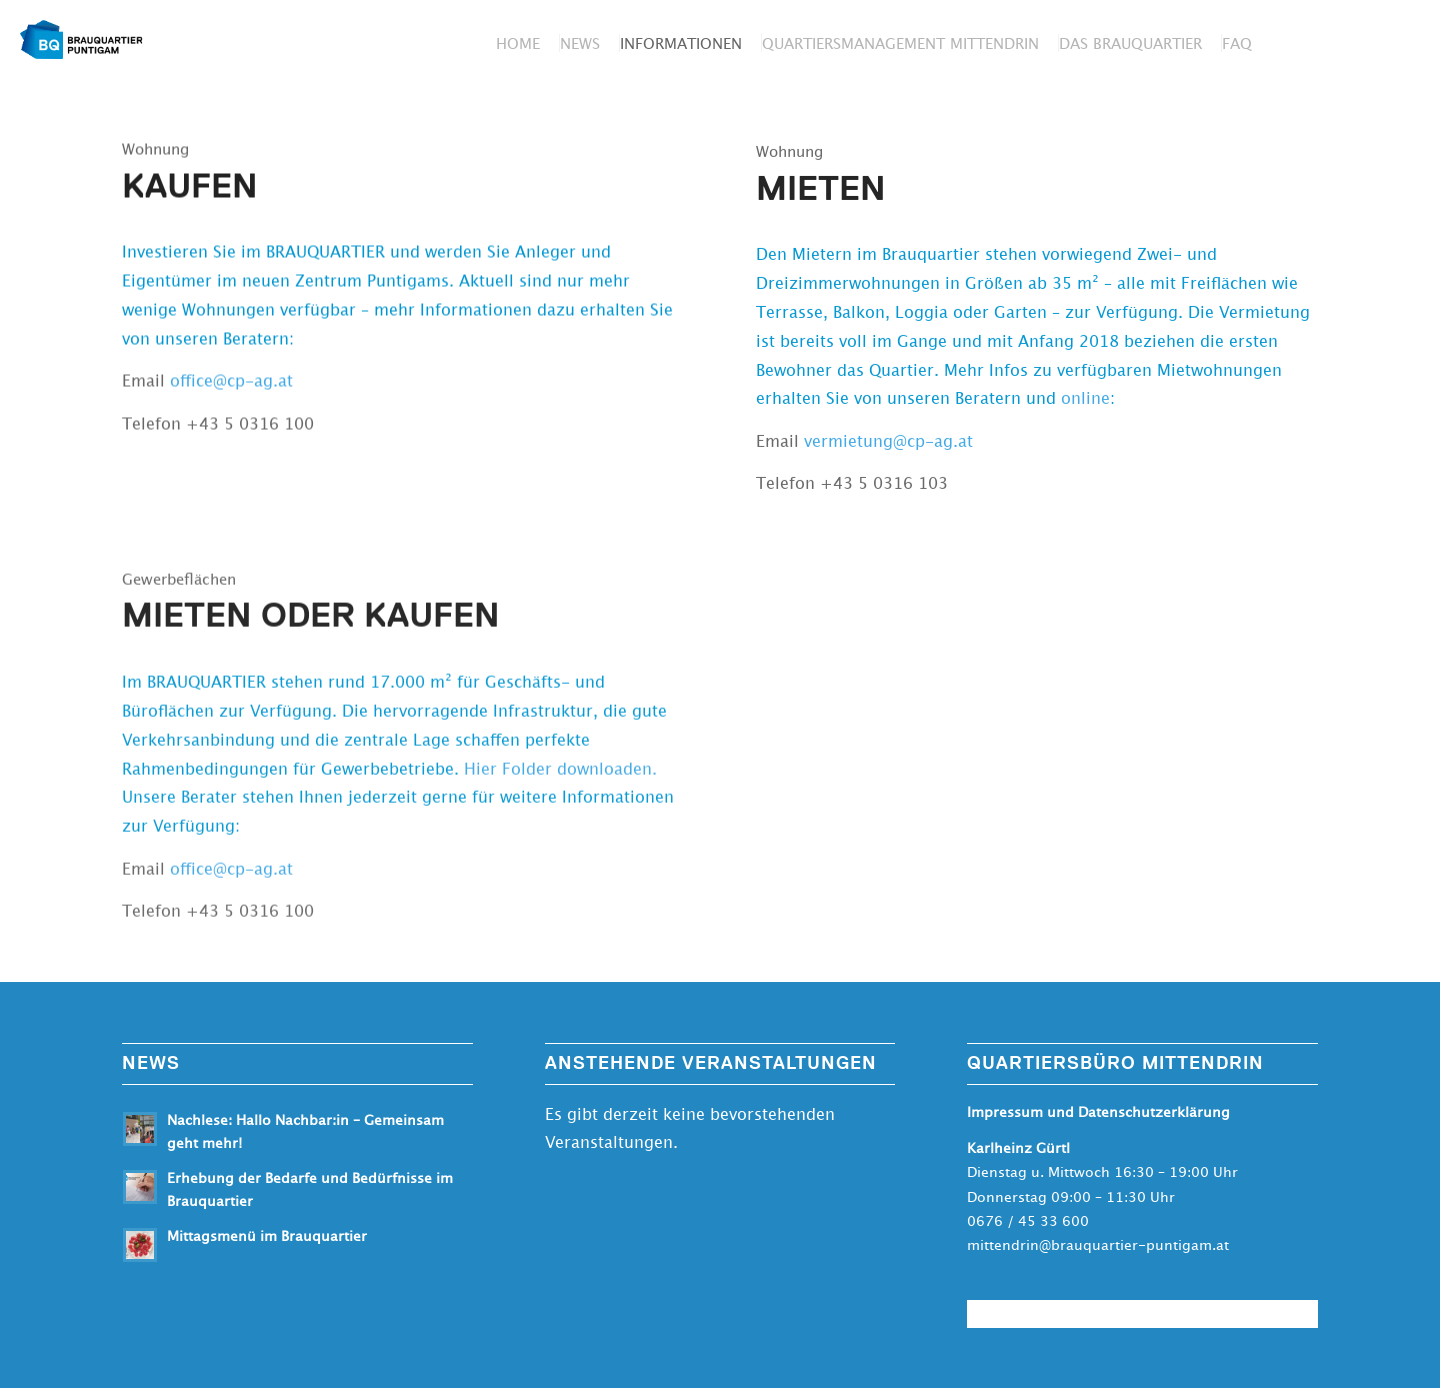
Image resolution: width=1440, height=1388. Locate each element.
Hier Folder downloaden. (560, 776)
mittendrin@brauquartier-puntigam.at (1098, 1245)
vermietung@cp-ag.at (888, 445)
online (1085, 403)
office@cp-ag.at (231, 383)
